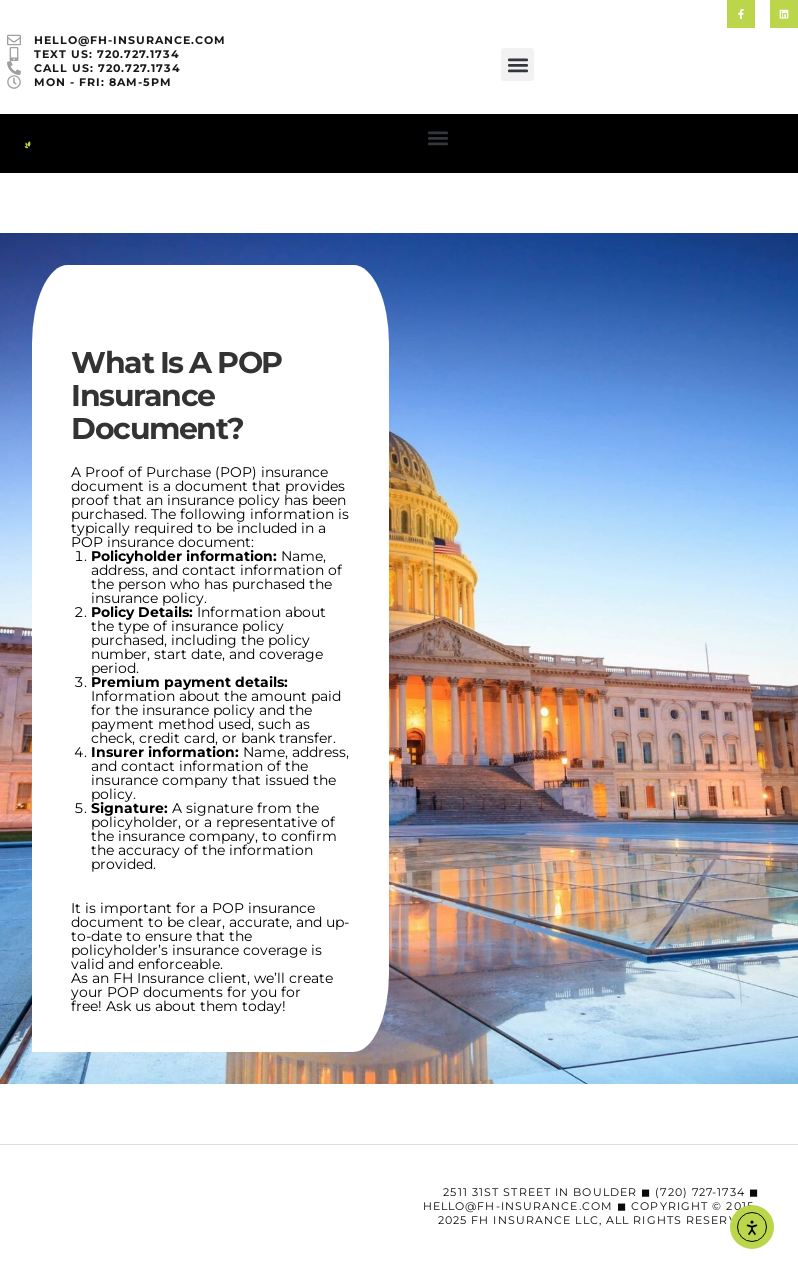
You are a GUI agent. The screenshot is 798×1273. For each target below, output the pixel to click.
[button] (517, 64)
